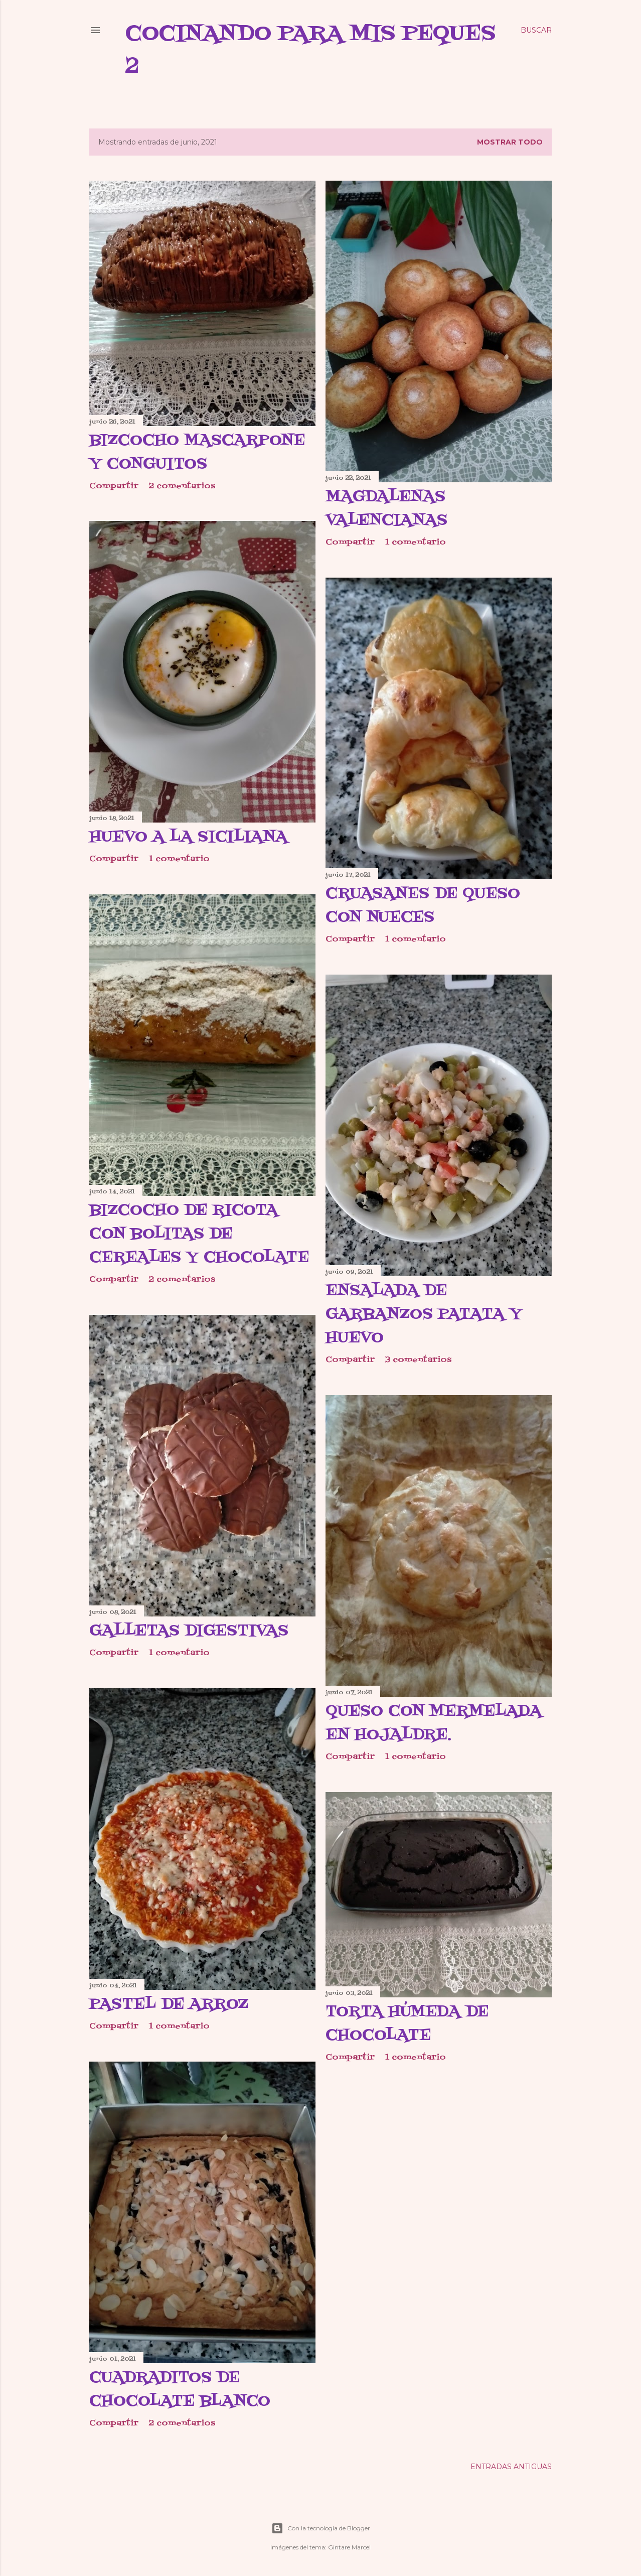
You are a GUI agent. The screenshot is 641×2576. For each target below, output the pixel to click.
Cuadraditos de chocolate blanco (179, 2389)
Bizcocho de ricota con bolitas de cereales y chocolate (199, 1234)
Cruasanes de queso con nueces (423, 905)
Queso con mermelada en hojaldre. (434, 1723)
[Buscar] (536, 30)
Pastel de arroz (168, 2004)
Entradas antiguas (511, 2466)
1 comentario (415, 542)
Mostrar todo (510, 142)
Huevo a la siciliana (188, 837)
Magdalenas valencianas (386, 508)
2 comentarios (182, 486)
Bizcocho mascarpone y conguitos (197, 452)
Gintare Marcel (349, 2547)
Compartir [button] (113, 486)
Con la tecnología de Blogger (320, 2528)
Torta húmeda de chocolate (407, 2023)
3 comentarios (418, 1360)
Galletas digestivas (188, 1631)
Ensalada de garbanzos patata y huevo (424, 1314)
